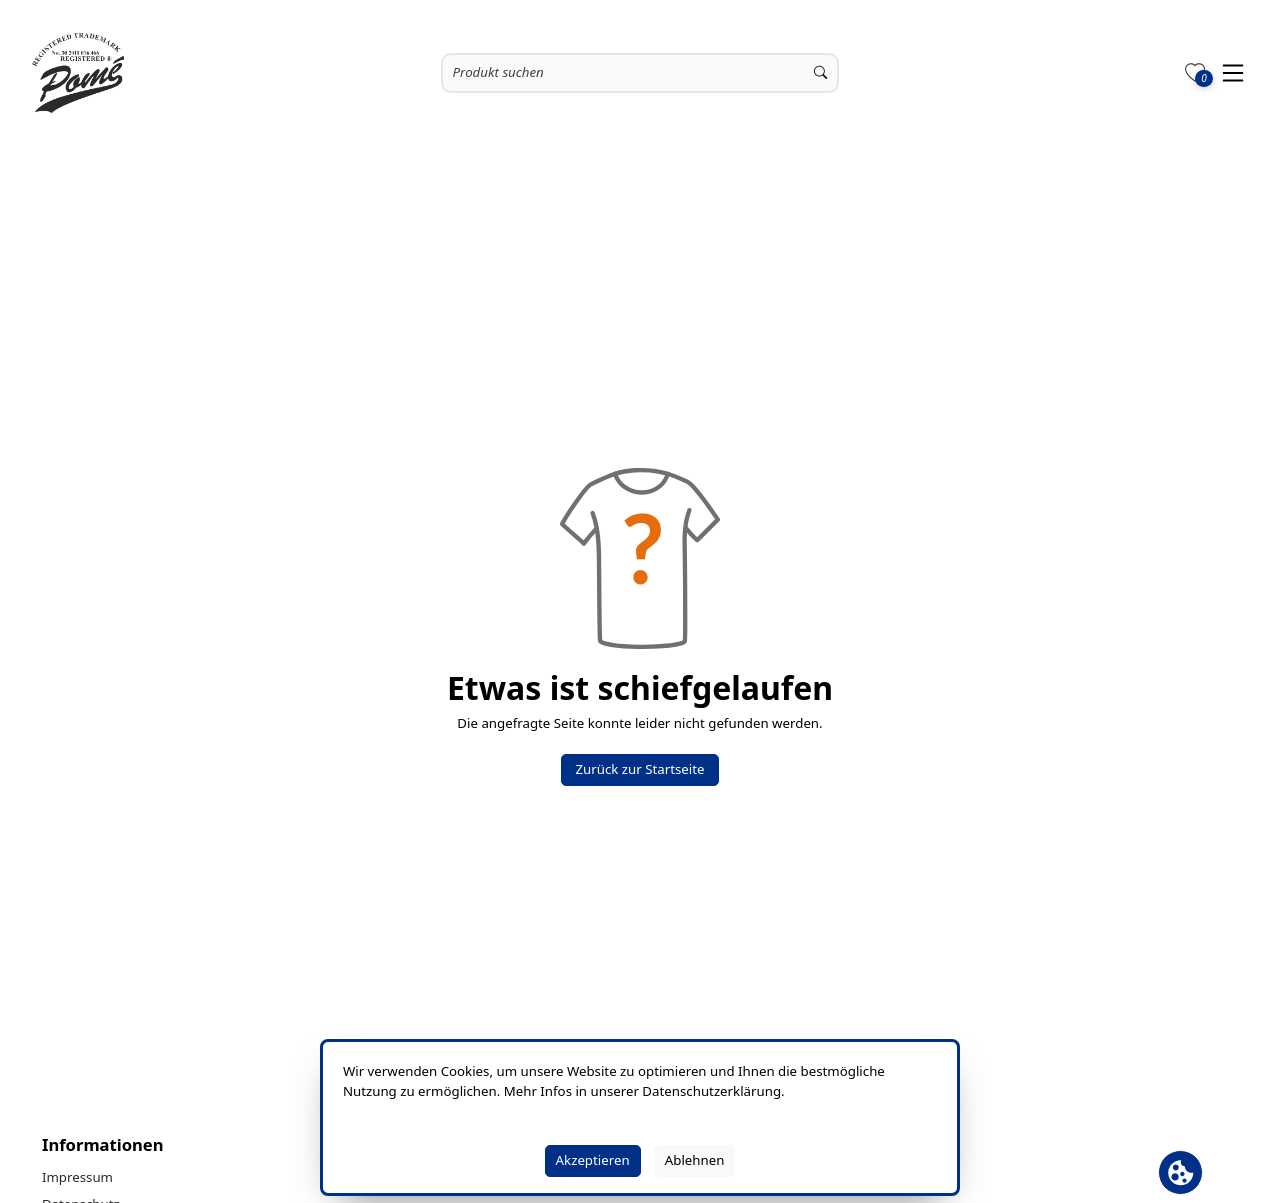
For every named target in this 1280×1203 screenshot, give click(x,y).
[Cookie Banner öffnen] (1180, 1172)
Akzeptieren (593, 1160)
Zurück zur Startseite (639, 769)
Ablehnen (695, 1160)
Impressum (77, 1177)
